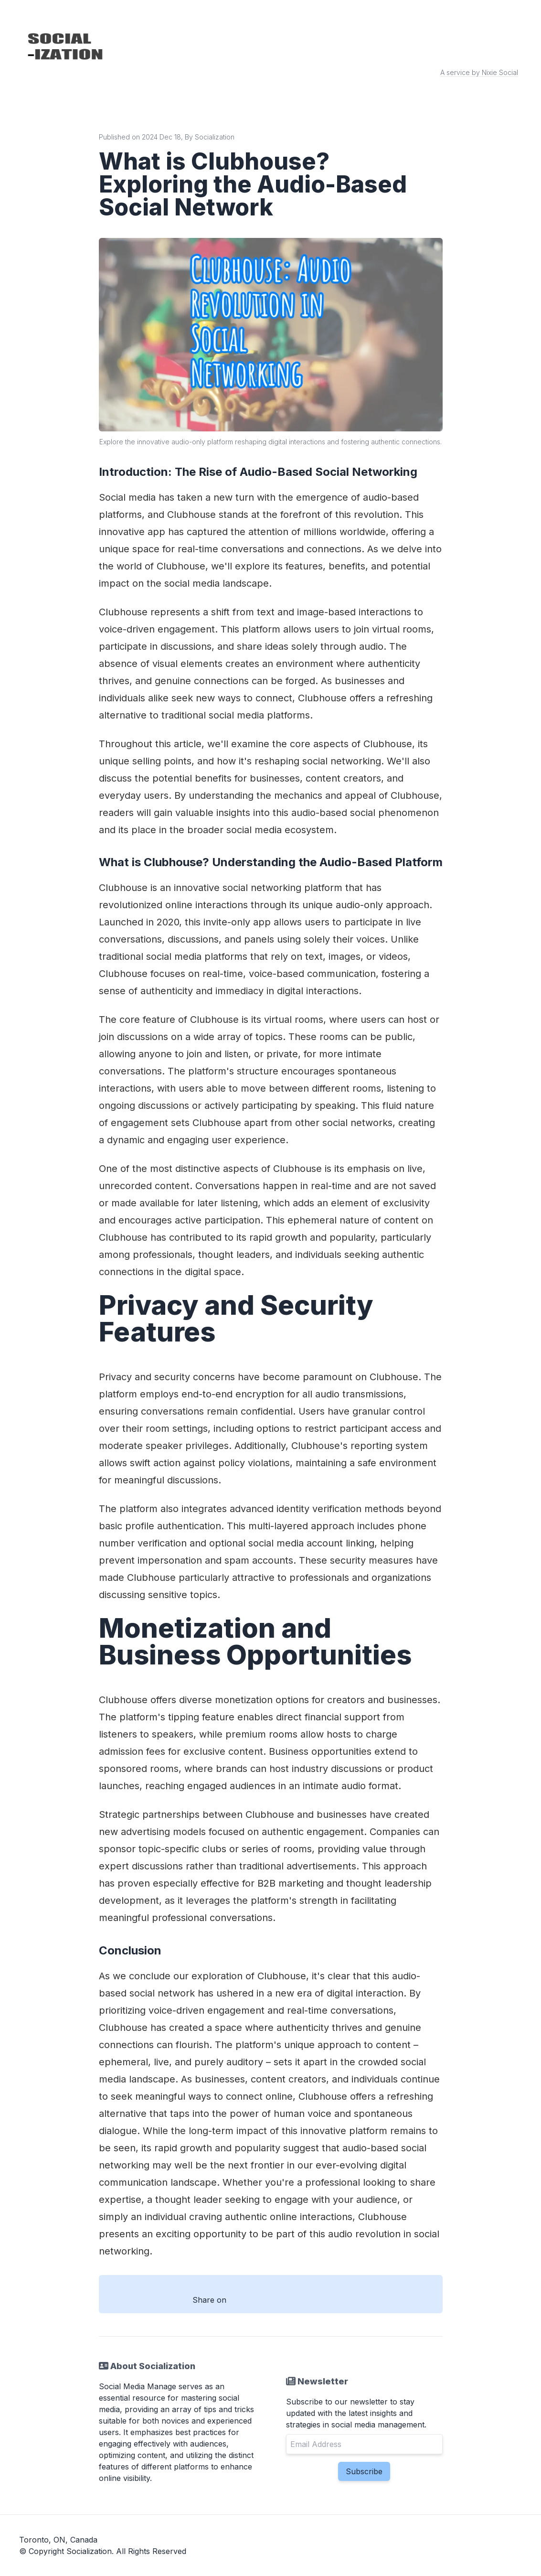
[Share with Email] (335, 2299)
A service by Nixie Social (479, 72)
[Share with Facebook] (243, 2299)
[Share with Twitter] (274, 2299)
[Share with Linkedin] (304, 2299)
